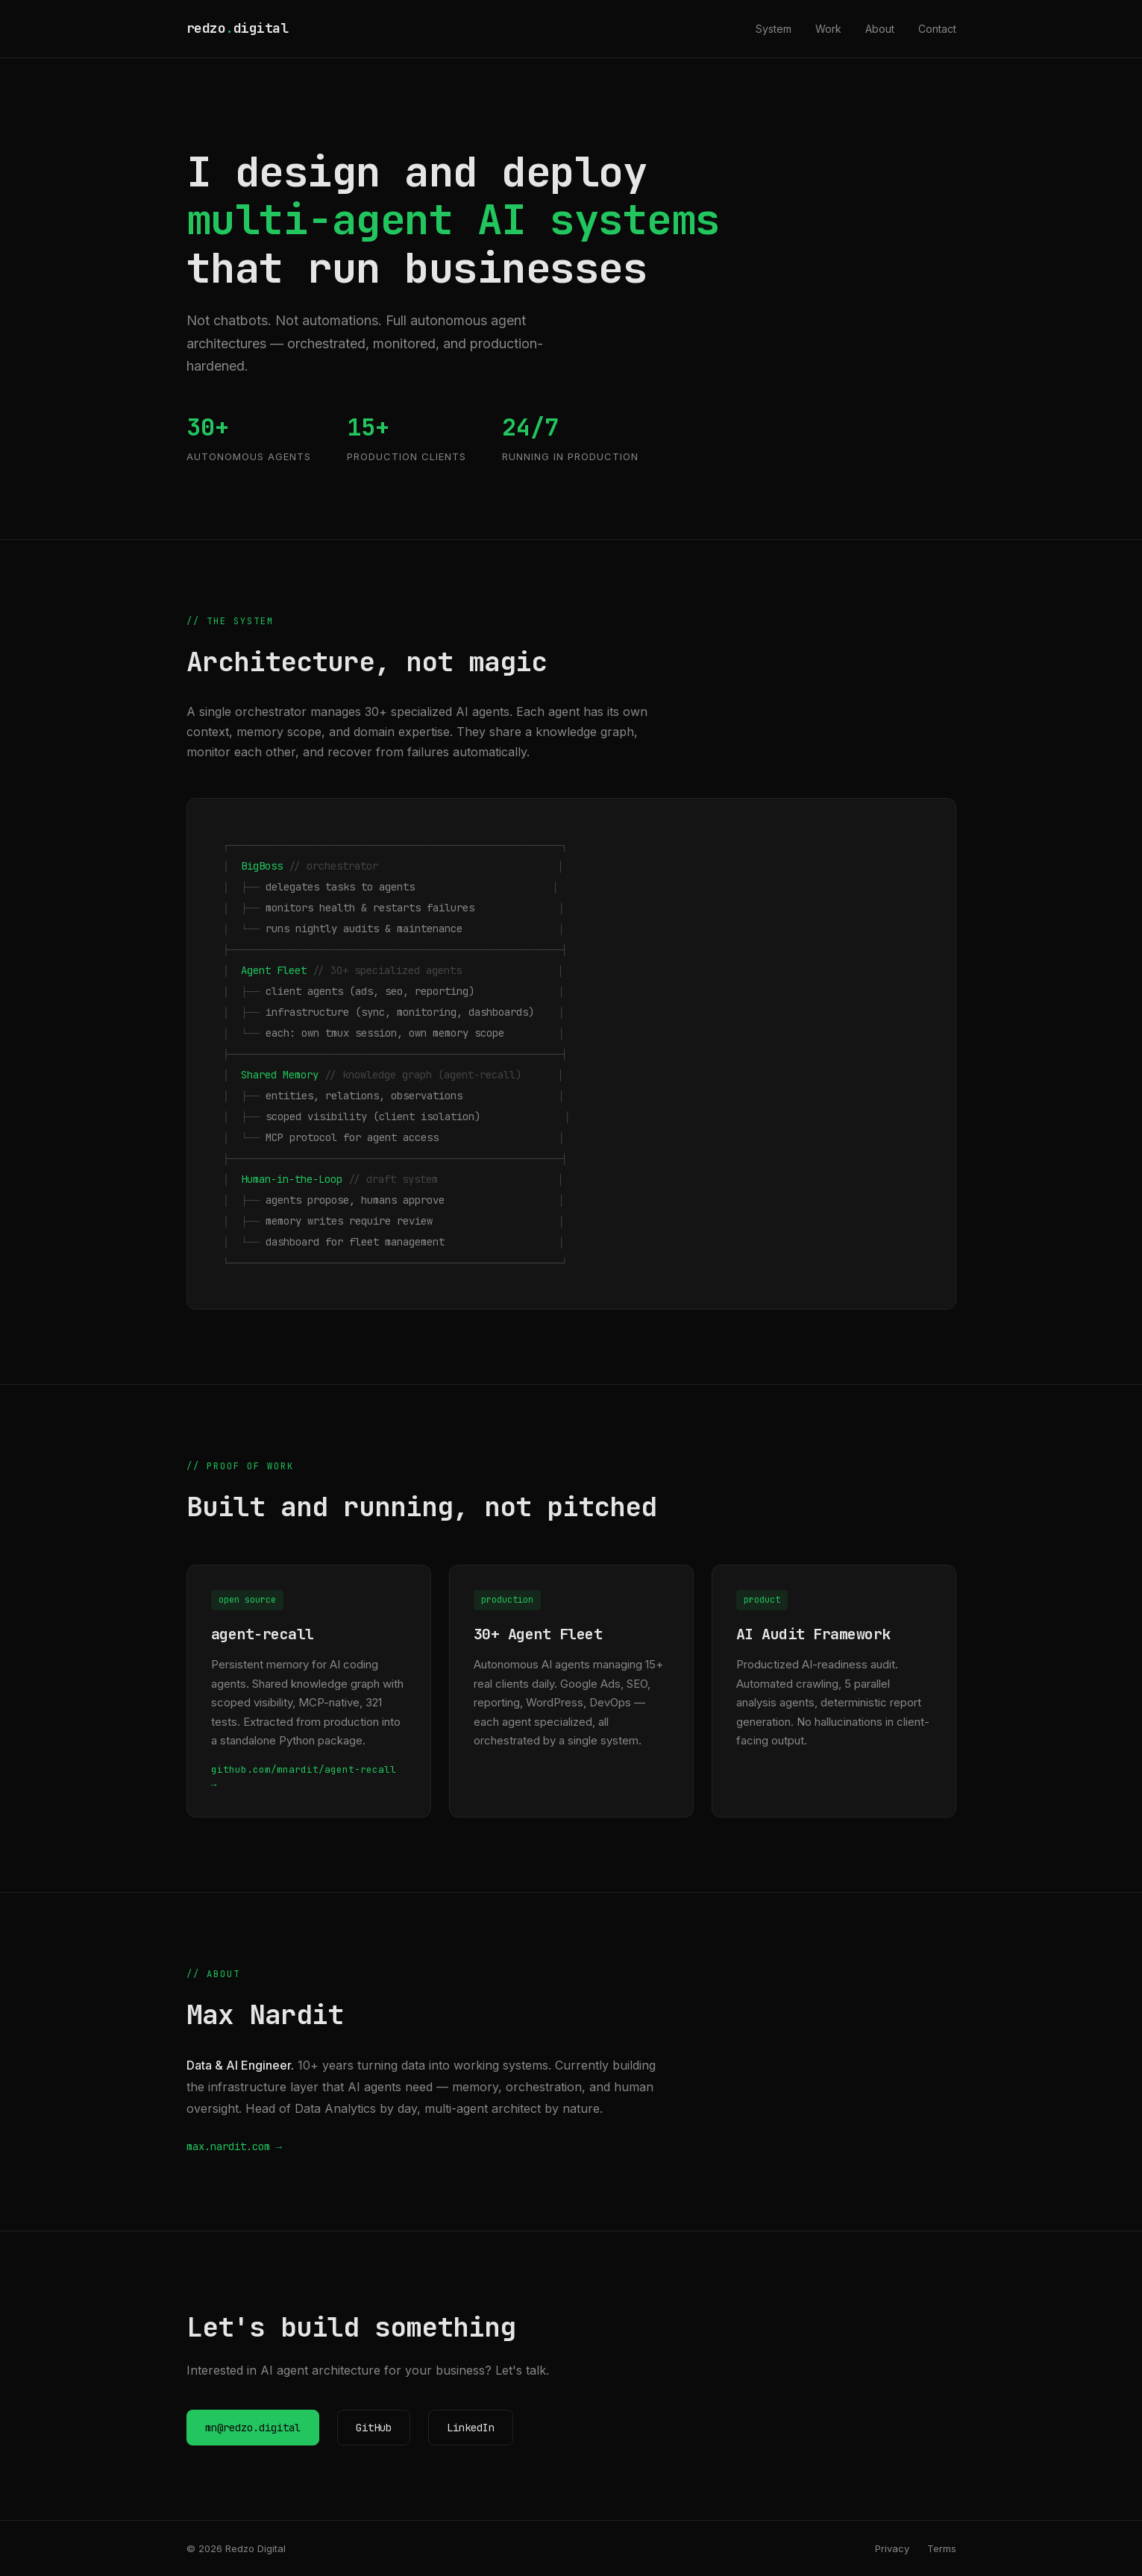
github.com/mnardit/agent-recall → (303, 1777)
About (879, 28)
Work (828, 28)
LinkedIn (471, 2427)
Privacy (892, 2548)
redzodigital (237, 28)
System (773, 28)
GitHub (374, 2427)
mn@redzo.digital (253, 2427)
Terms (941, 2548)
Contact (937, 28)
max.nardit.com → (234, 2146)
